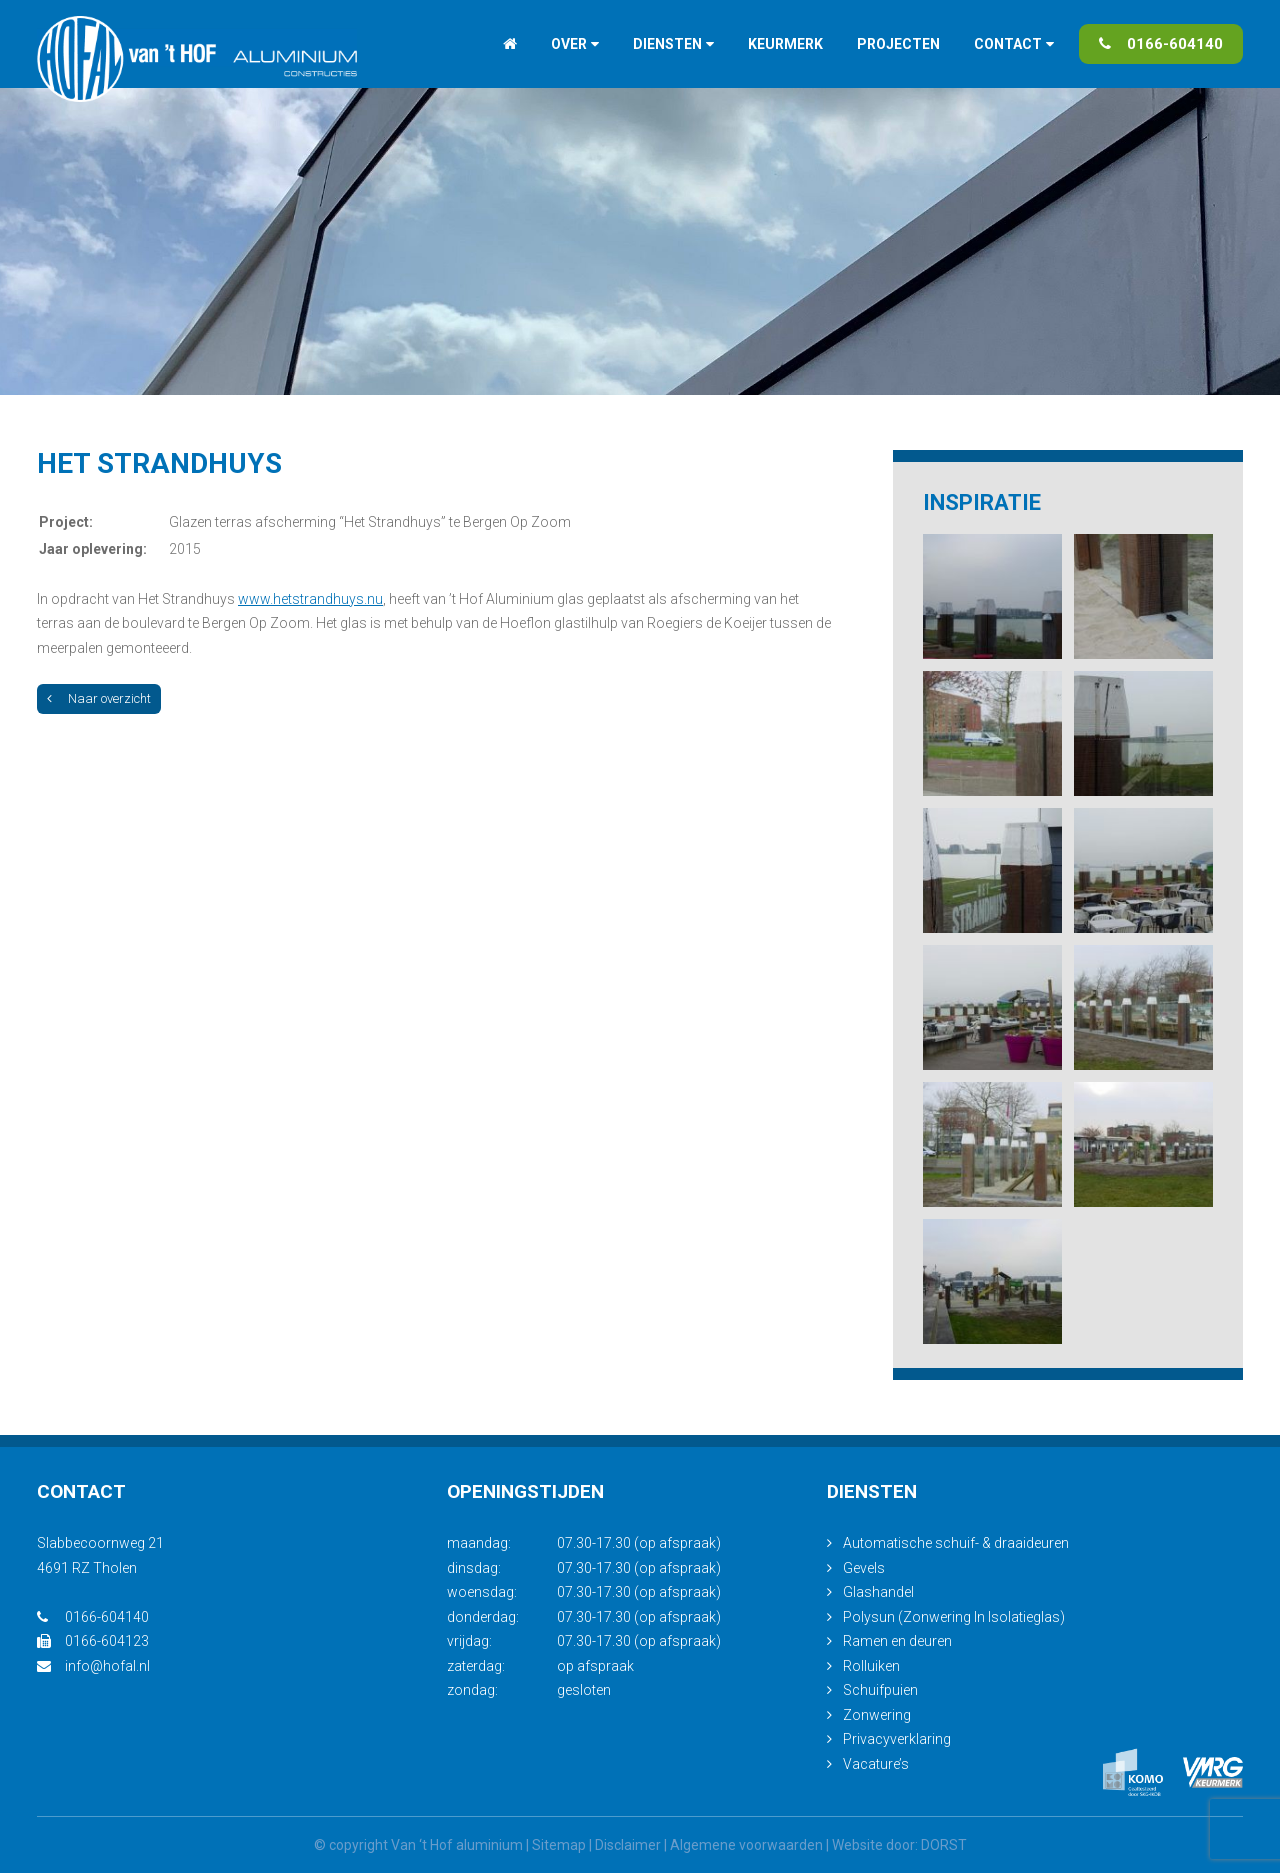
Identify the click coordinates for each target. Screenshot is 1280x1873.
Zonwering (877, 1715)
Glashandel (878, 1592)
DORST (944, 1845)
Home (510, 44)
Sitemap (559, 1845)
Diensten (667, 44)
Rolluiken (871, 1666)
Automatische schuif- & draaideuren (956, 1543)
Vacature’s (876, 1764)
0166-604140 (1161, 44)
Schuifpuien (880, 1690)
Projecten (898, 44)
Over (569, 44)
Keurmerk (785, 44)
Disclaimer (628, 1845)
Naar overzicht (99, 698)
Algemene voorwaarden (746, 1845)
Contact (1008, 44)
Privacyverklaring (897, 1739)
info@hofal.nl (93, 1666)
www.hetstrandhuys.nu (310, 599)
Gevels (864, 1568)
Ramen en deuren (897, 1641)
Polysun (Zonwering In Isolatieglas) (954, 1617)
